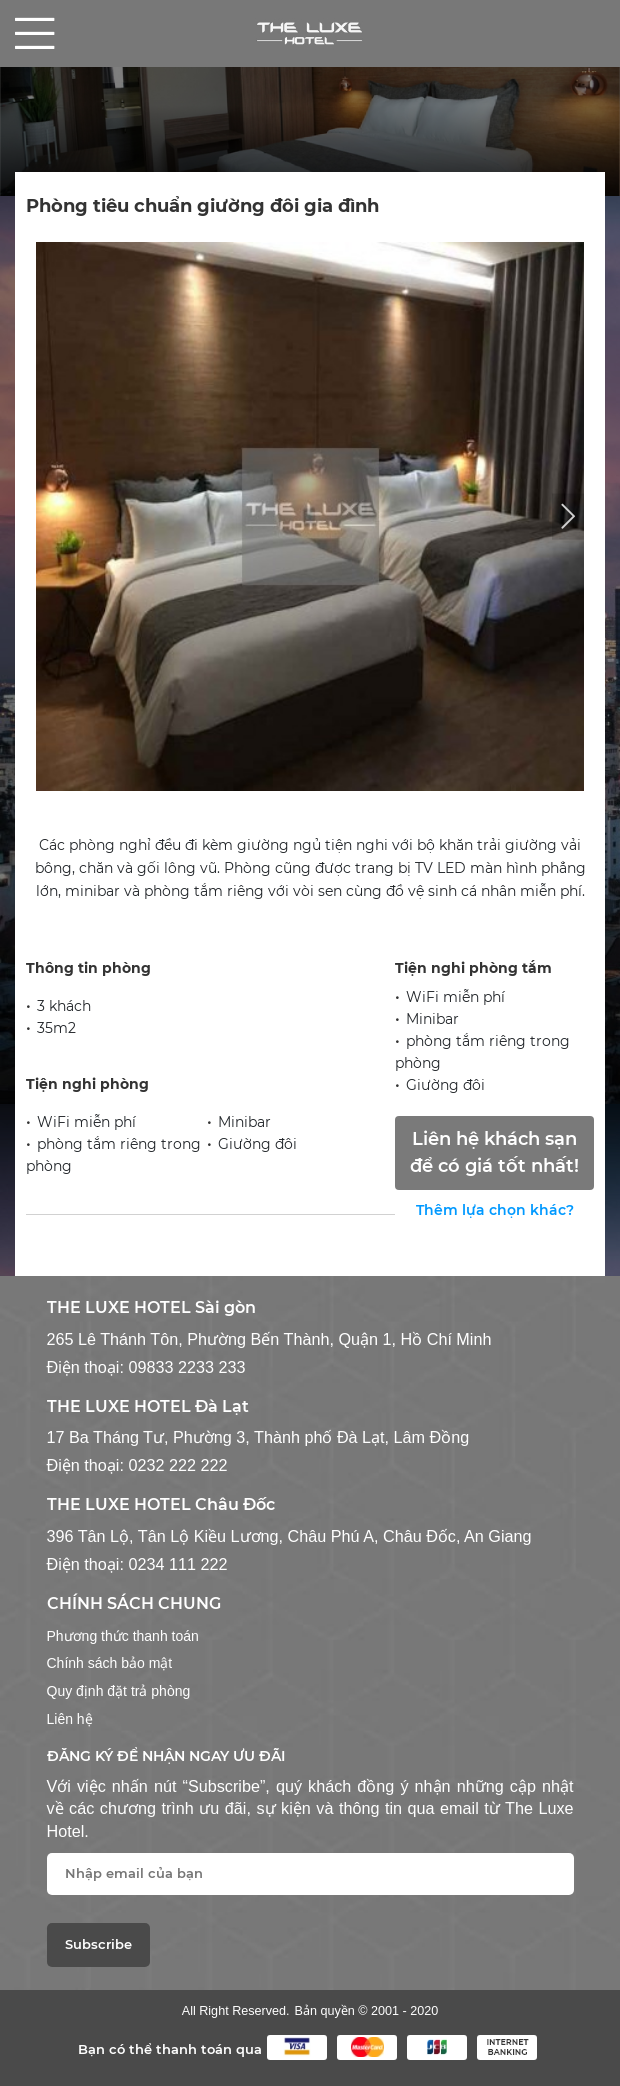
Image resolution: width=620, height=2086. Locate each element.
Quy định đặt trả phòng (119, 1691)
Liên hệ (70, 1719)
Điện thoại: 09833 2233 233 (146, 1367)
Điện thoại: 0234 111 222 (137, 1564)
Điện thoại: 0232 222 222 (137, 1465)
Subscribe (98, 1944)
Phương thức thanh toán (123, 1636)
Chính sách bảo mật (110, 1663)
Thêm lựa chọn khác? (495, 1210)
